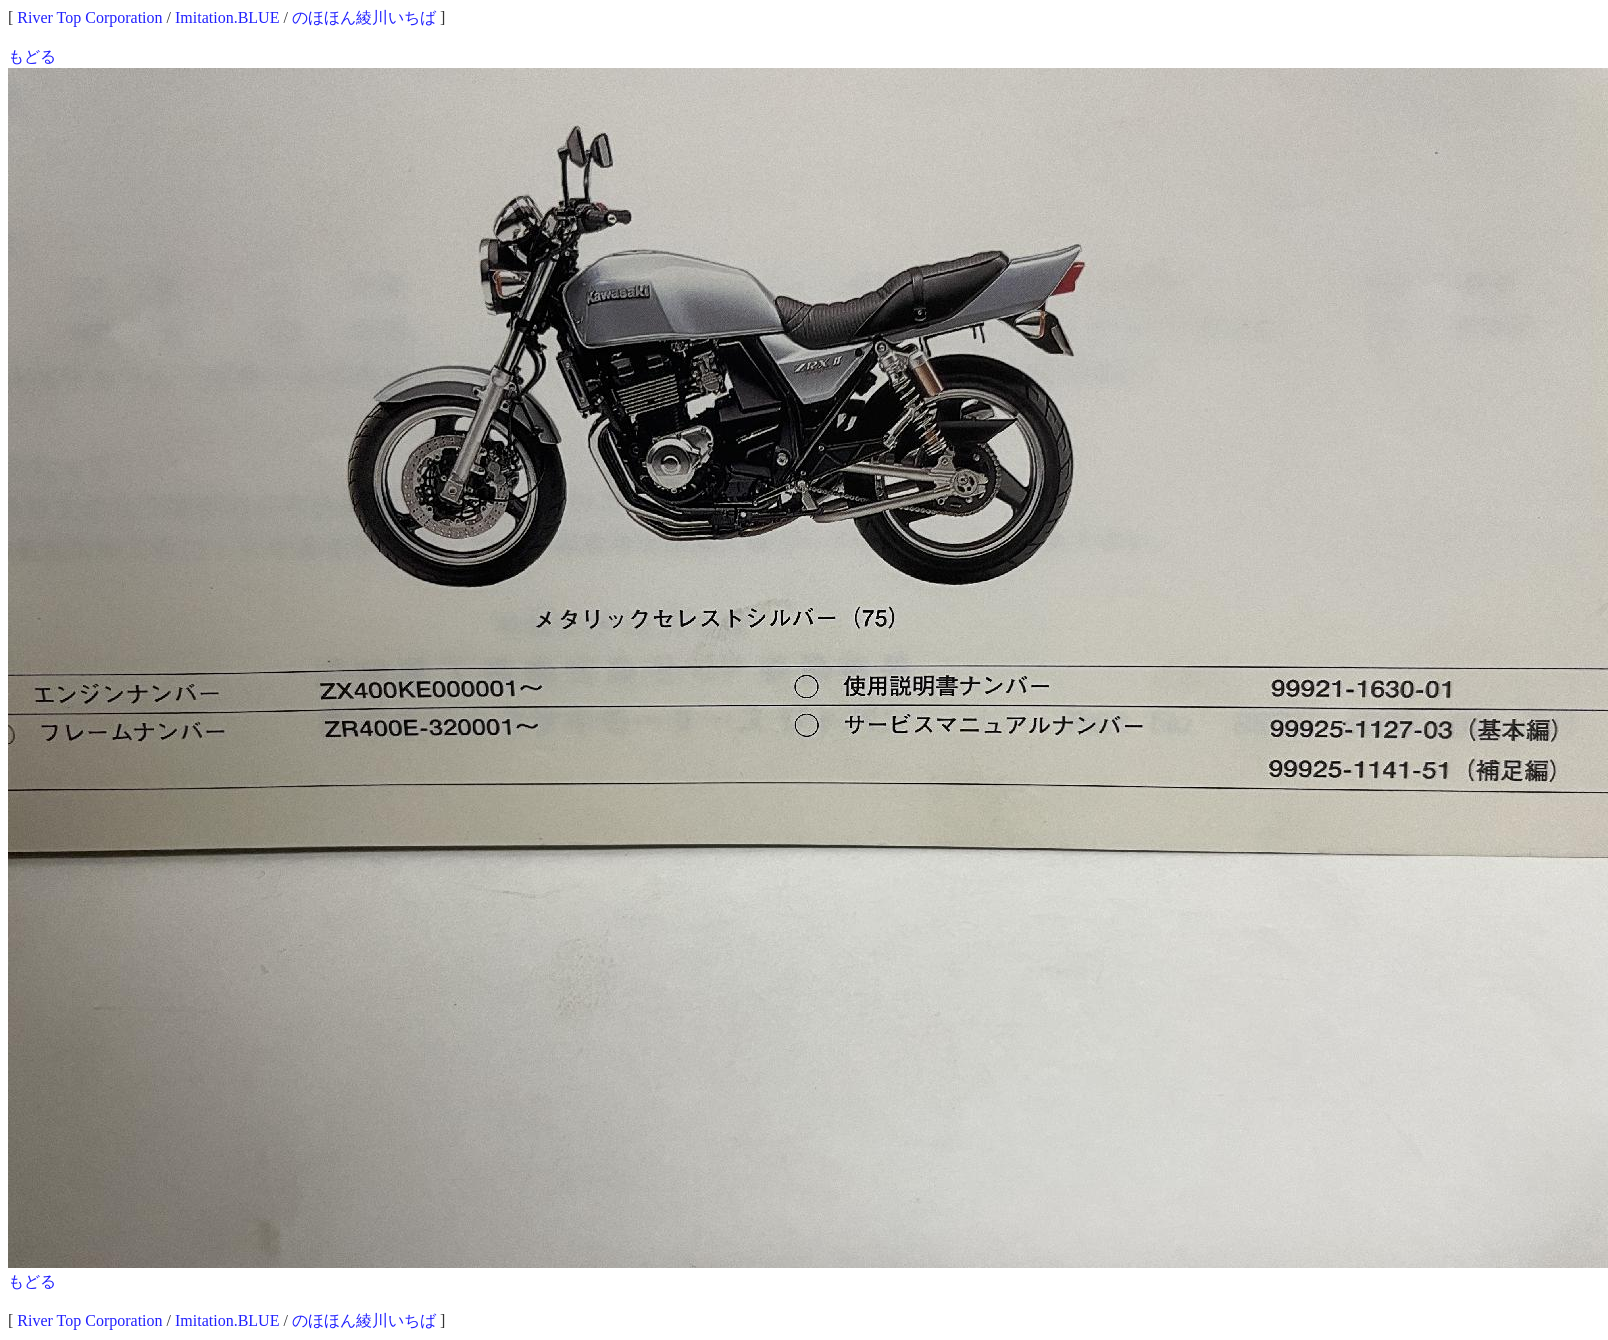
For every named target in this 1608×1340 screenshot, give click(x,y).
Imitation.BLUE (227, 17)
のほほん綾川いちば (364, 17)
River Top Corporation (89, 17)
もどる (32, 56)
